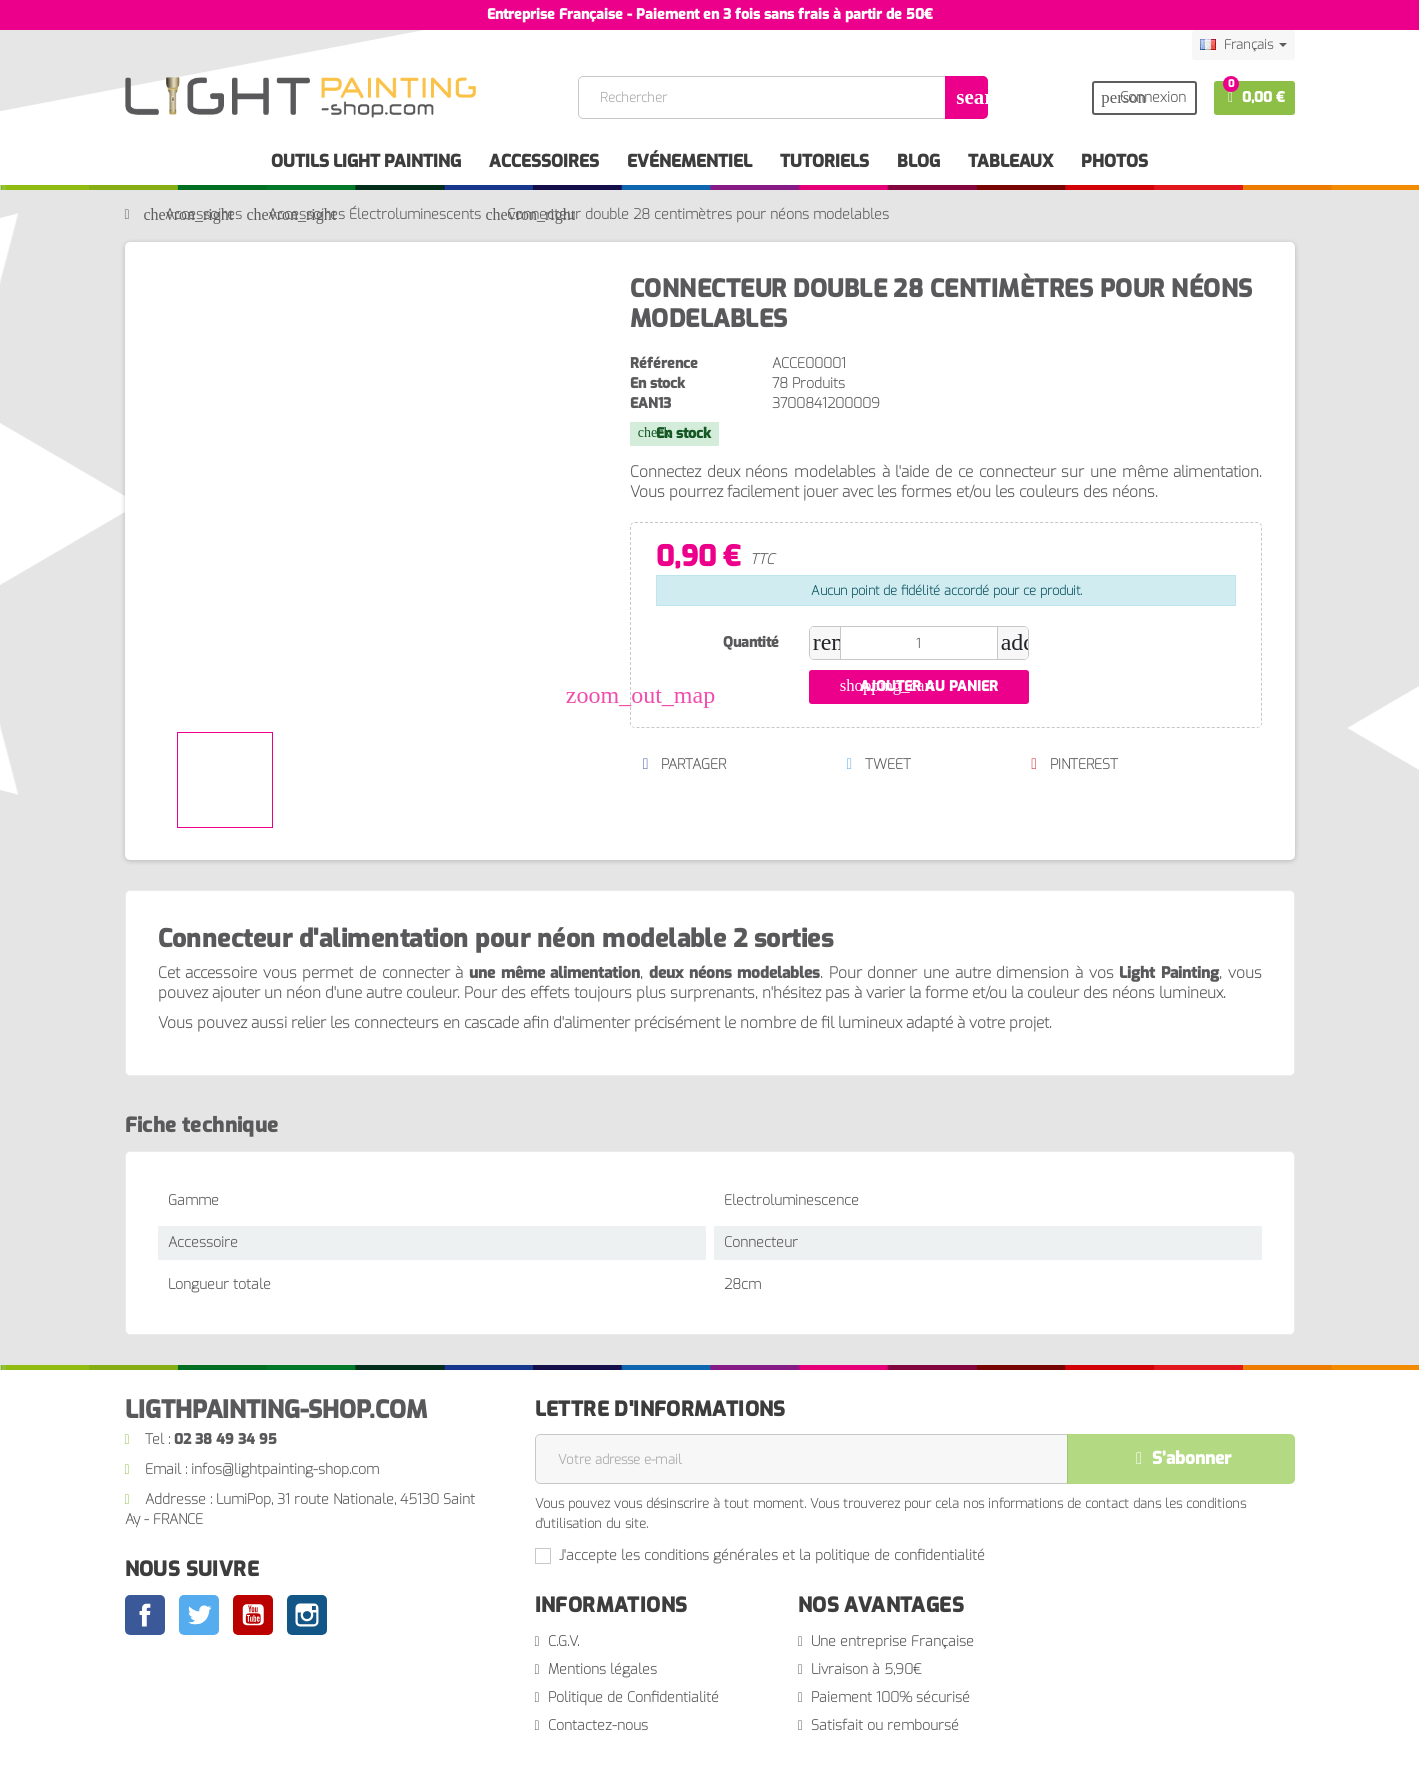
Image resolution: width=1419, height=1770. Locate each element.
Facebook (145, 1615)
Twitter (199, 1615)
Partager (684, 764)
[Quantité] (919, 643)
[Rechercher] (782, 97)
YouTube (253, 1615)
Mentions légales (602, 1669)
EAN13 (650, 403)
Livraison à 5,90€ (866, 1669)
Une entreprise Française (892, 1641)
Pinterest (1073, 764)
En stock (657, 383)
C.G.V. (563, 1641)
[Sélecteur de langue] (1243, 45)
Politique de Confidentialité (633, 1697)
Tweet (878, 764)
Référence (664, 363)
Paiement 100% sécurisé (890, 1697)
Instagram (307, 1615)
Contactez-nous (598, 1725)
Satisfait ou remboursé (885, 1725)
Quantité (751, 642)
